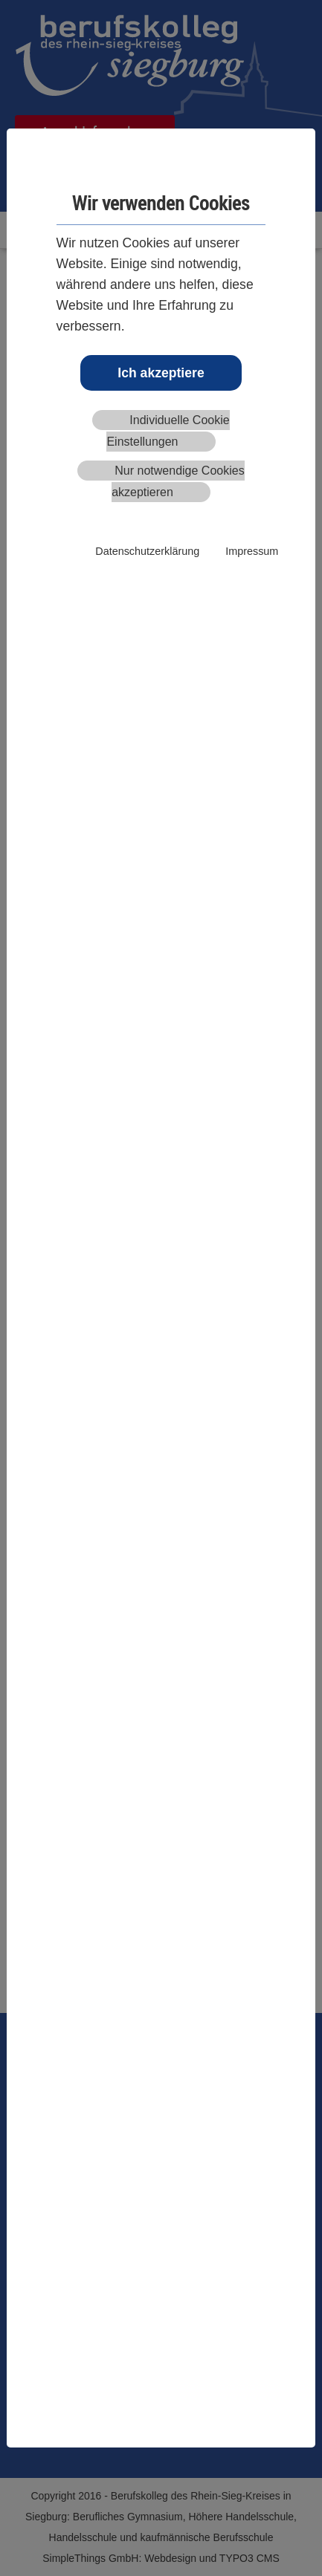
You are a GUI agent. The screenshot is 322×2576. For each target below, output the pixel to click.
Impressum (251, 551)
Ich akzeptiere (160, 372)
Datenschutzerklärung (147, 551)
